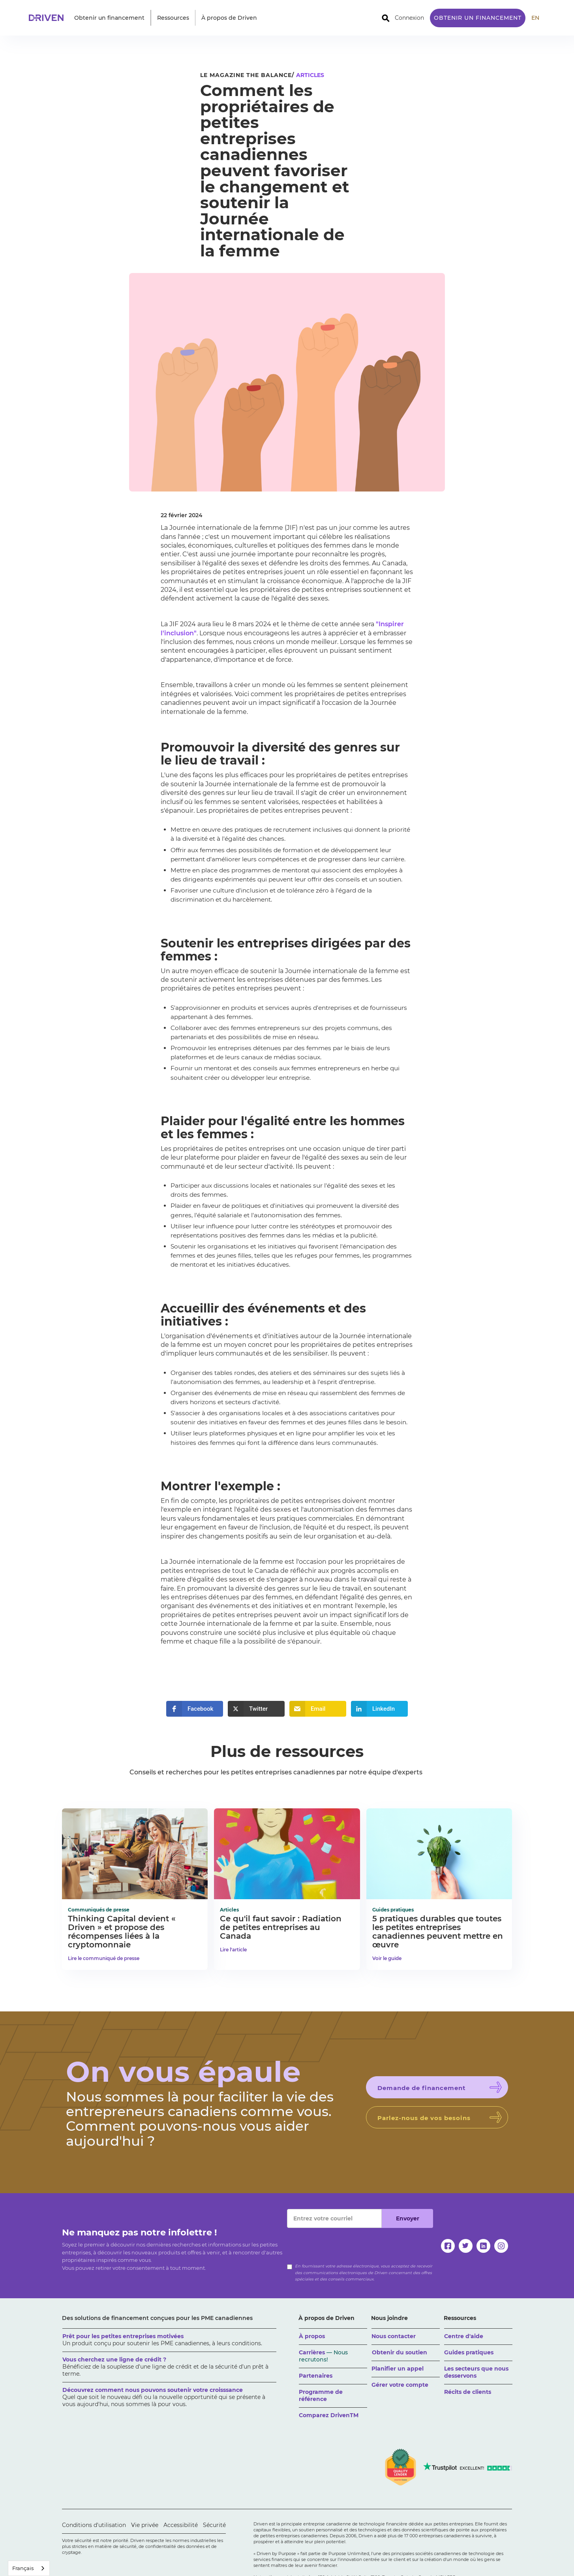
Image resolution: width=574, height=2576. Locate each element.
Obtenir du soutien (399, 2352)
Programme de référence (321, 2395)
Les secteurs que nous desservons (476, 2372)
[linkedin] (483, 2246)
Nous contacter (393, 2336)
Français (23, 2568)
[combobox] (29, 2568)
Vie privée (144, 2525)
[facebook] (448, 2246)
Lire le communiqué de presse (103, 1958)
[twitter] (466, 2246)
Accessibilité (180, 2525)
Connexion (409, 17)
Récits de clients (467, 2391)
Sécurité (214, 2525)
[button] (109, 18)
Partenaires (315, 2375)
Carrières (323, 2356)
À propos (312, 2336)
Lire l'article (233, 1950)
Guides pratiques (468, 2352)
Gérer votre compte (399, 2384)
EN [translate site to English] (535, 17)
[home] (48, 18)
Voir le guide (386, 1958)
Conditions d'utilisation (94, 2525)
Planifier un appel (397, 2368)
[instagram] (501, 2246)
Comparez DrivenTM (328, 2415)
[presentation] (347, 2243)
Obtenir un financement (477, 17)
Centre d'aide (463, 2336)
